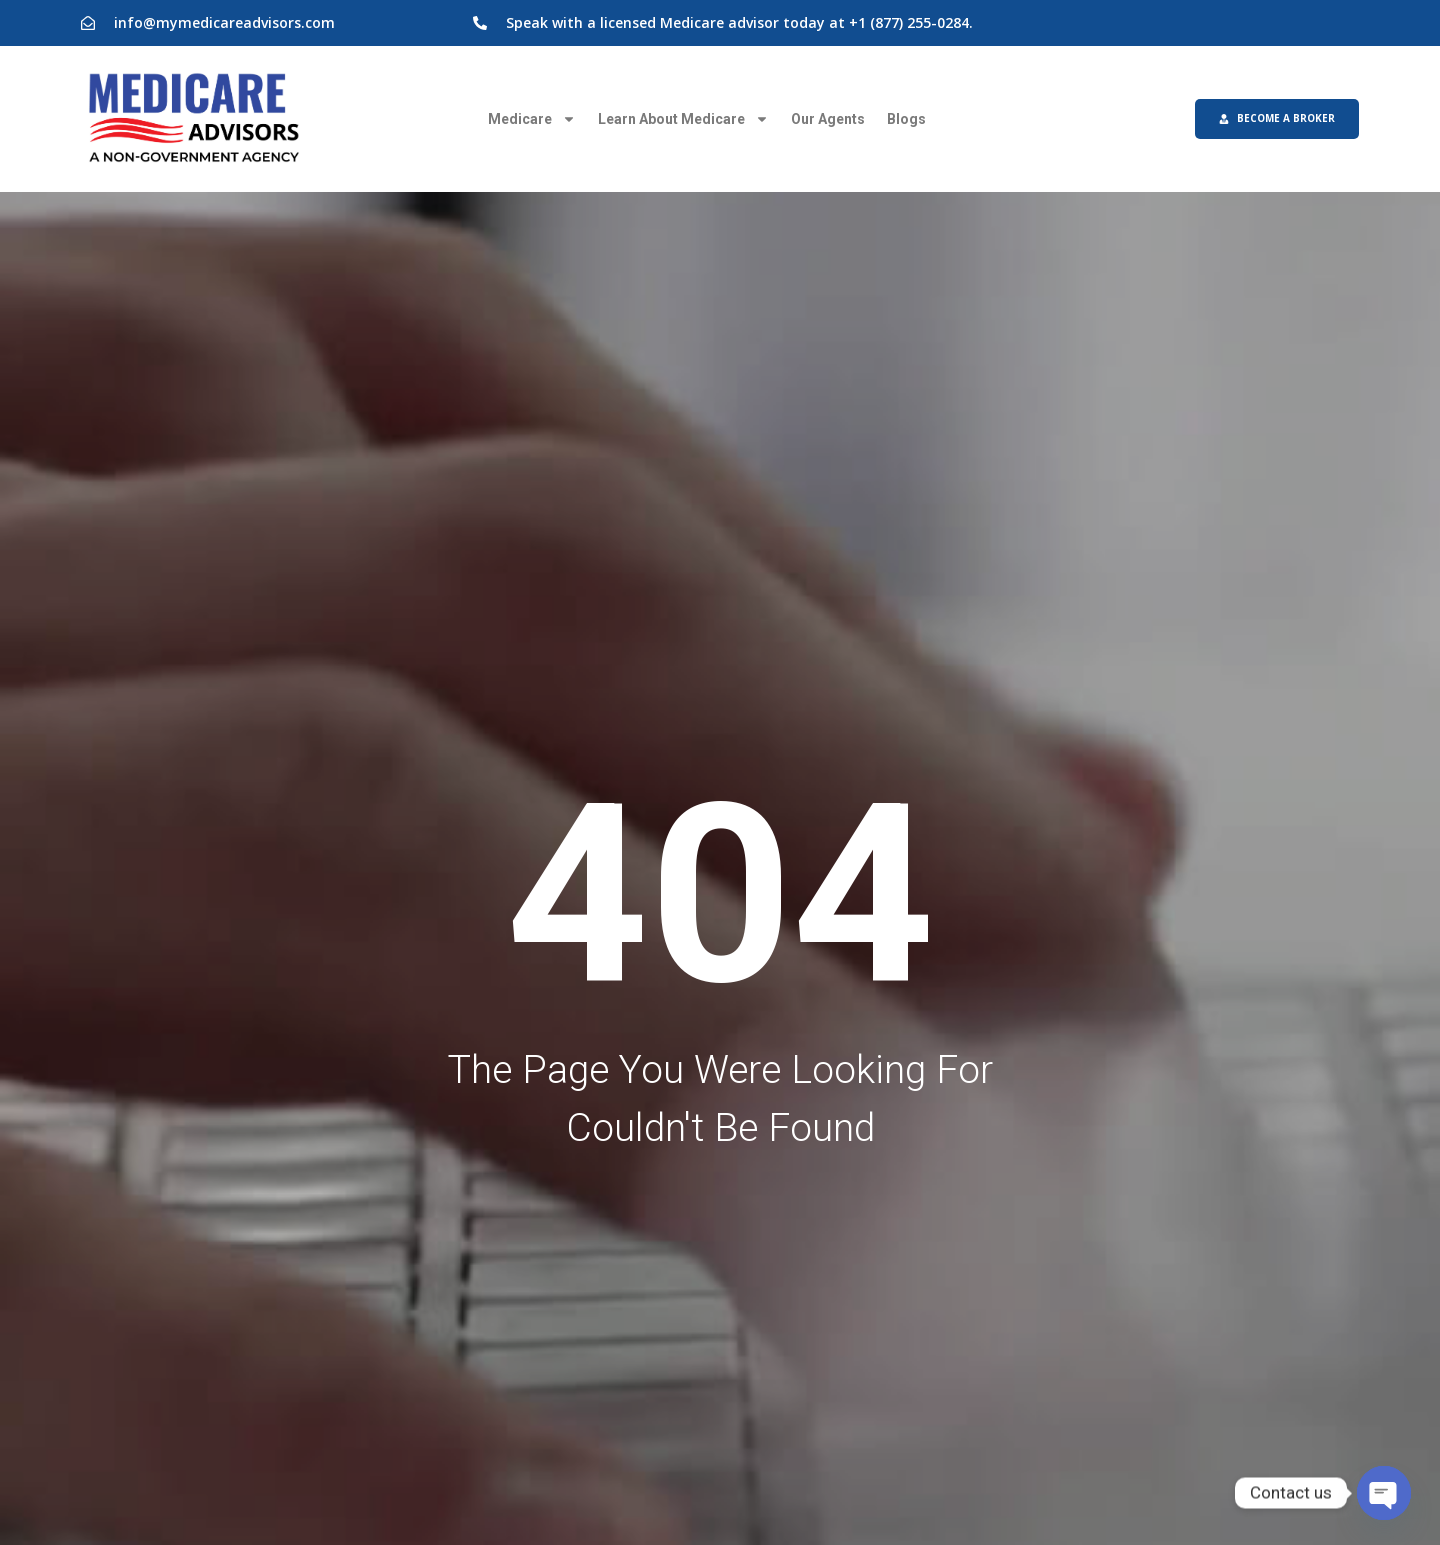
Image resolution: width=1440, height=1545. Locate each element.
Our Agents (828, 119)
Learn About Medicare (683, 119)
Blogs (906, 119)
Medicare (532, 119)
